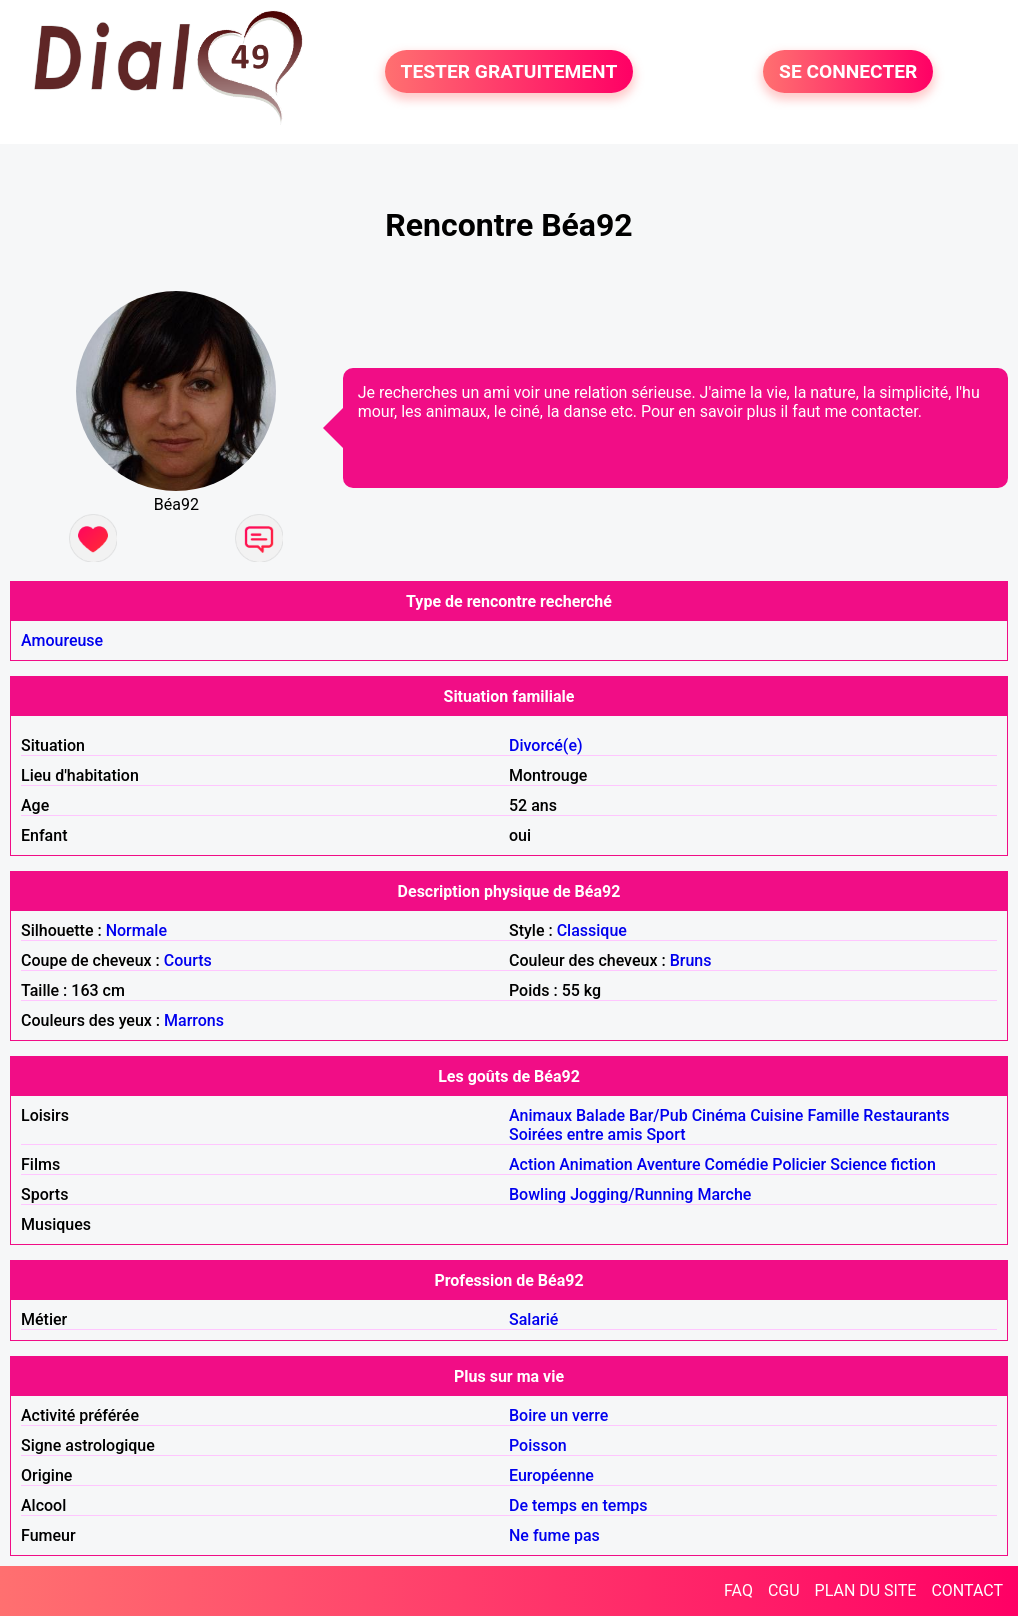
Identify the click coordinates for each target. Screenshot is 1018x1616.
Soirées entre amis (575, 1134)
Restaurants (906, 1115)
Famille (833, 1115)
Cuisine (776, 1115)
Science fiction (883, 1164)
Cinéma (719, 1115)
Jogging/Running (631, 1194)
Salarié (533, 1319)
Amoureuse (62, 640)
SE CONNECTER (848, 71)
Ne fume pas (554, 1535)
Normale (136, 930)
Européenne (551, 1475)
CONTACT (967, 1590)
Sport (665, 1134)
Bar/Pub (658, 1115)
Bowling (537, 1194)
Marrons (194, 1020)
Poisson (538, 1445)
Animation (595, 1164)
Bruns (691, 960)
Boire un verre (558, 1415)
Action (532, 1164)
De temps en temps (578, 1505)
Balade (600, 1115)
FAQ (738, 1590)
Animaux (540, 1115)
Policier (799, 1164)
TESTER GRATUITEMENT (509, 71)
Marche (724, 1194)
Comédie (737, 1164)
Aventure (669, 1164)
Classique (592, 930)
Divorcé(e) (546, 745)
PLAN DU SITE (866, 1590)
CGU (784, 1590)
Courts (188, 960)
